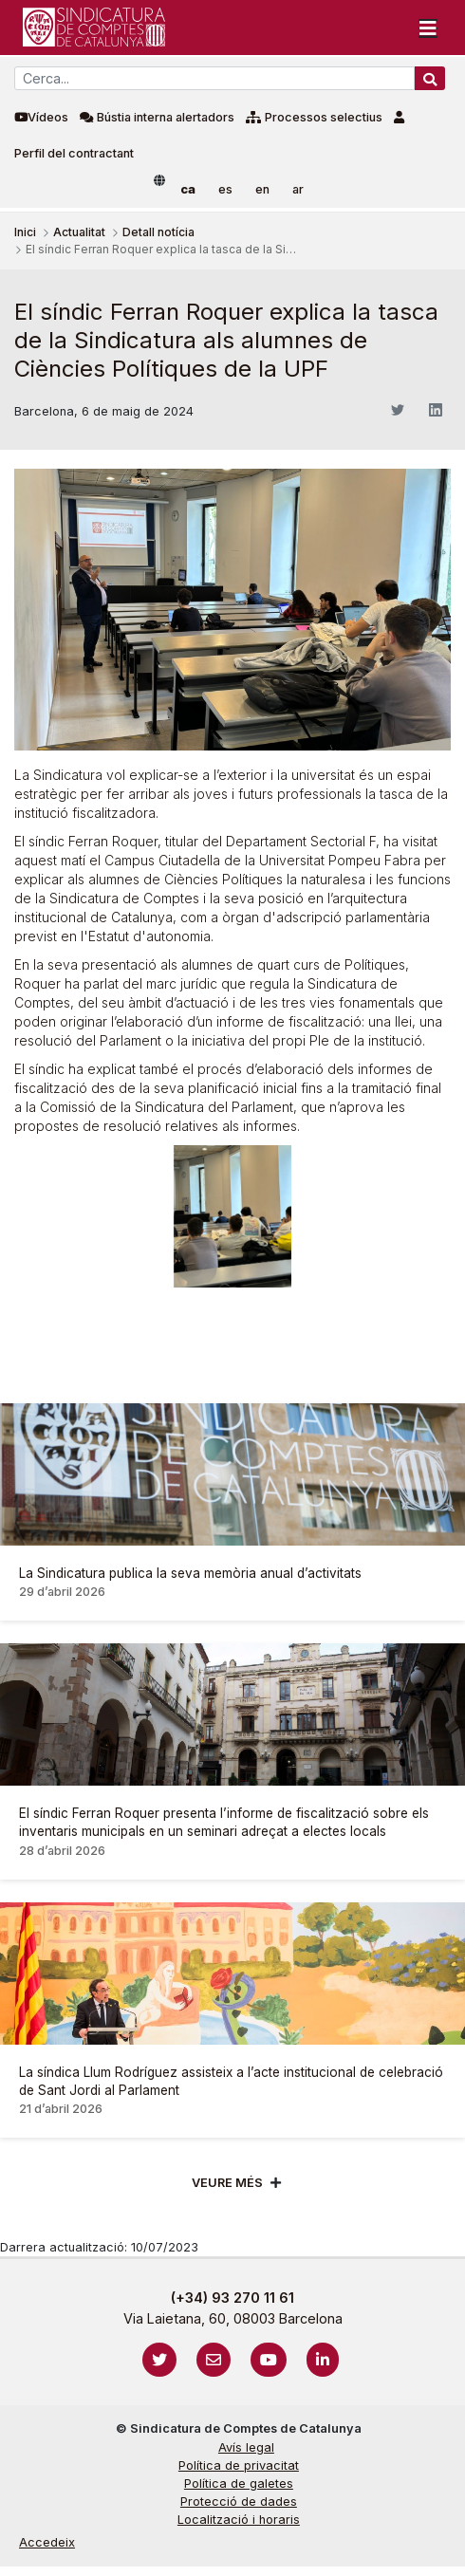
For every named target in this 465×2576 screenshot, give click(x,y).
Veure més (227, 2183)
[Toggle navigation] (428, 27)
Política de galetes (238, 2483)
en (262, 189)
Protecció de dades (238, 2501)
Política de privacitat (238, 2465)
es (225, 189)
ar (298, 189)
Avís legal (246, 2447)
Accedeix (47, 2542)
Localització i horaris (238, 2519)
